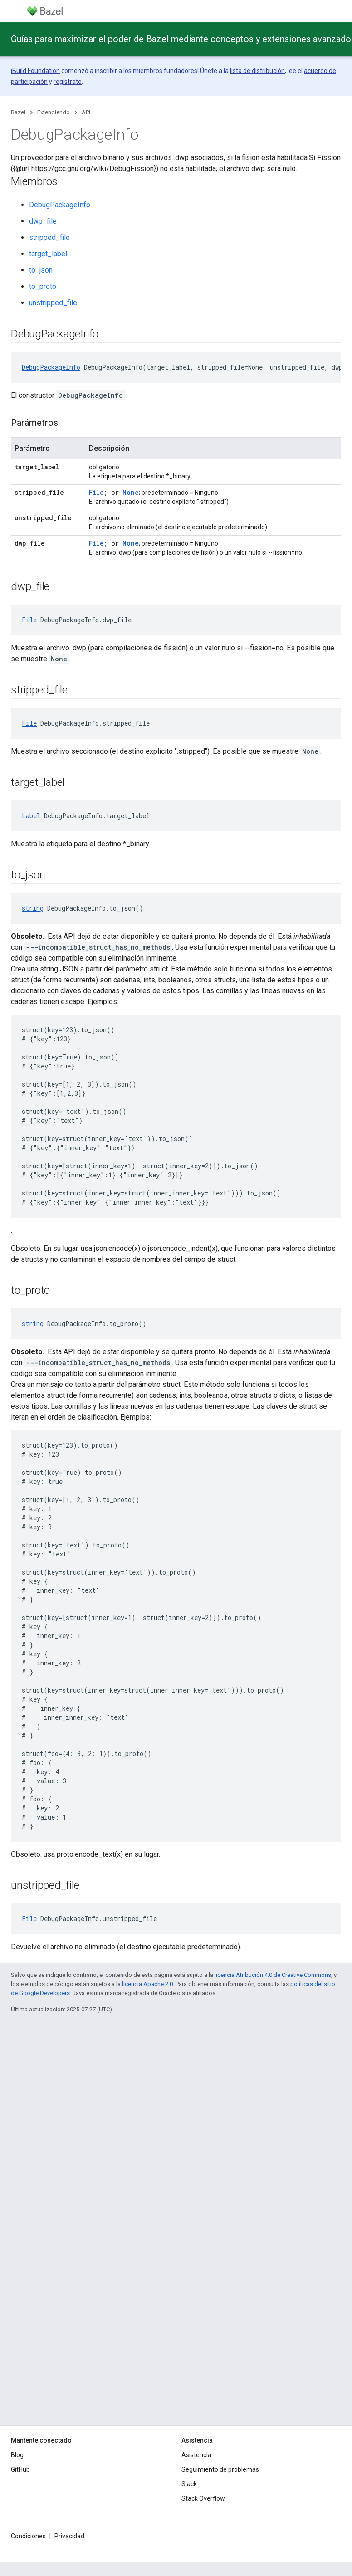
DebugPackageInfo (59, 204)
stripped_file (49, 237)
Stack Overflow (203, 2498)
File (96, 492)
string (33, 908)
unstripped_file (53, 302)
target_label (48, 253)
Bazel (18, 112)
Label (31, 815)
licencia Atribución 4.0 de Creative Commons (273, 1974)
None (130, 492)
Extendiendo (53, 112)
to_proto (42, 286)
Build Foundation (36, 70)
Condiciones (28, 2536)
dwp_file (43, 221)
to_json (41, 270)
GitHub (20, 2469)
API (86, 112)
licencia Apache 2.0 (147, 1984)
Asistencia (196, 2455)
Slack (189, 2484)
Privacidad (69, 2536)
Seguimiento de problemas (220, 2469)
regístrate (68, 81)
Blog (17, 2455)
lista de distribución (257, 70)
